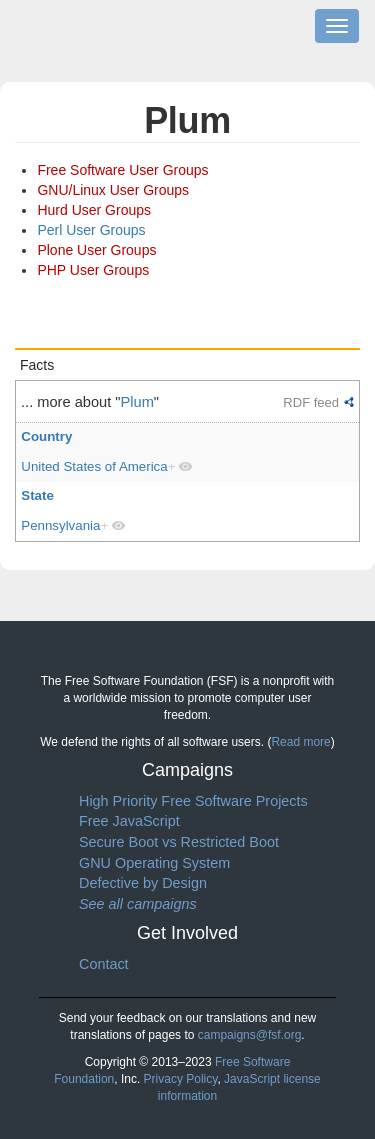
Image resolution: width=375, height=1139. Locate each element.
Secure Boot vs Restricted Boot (179, 842)
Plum (137, 402)
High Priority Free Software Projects (193, 801)
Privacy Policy (181, 1079)
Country (46, 436)
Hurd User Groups (94, 210)
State (37, 495)
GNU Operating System (154, 863)
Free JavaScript (129, 821)
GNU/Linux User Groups (113, 190)
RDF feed (311, 402)
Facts (37, 365)
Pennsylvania (60, 525)
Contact (104, 964)
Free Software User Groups (122, 170)
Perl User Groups (91, 230)
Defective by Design (143, 883)
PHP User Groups (93, 270)
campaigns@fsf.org (250, 1035)
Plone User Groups (96, 250)
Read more (300, 742)
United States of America (94, 466)
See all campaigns (138, 904)
